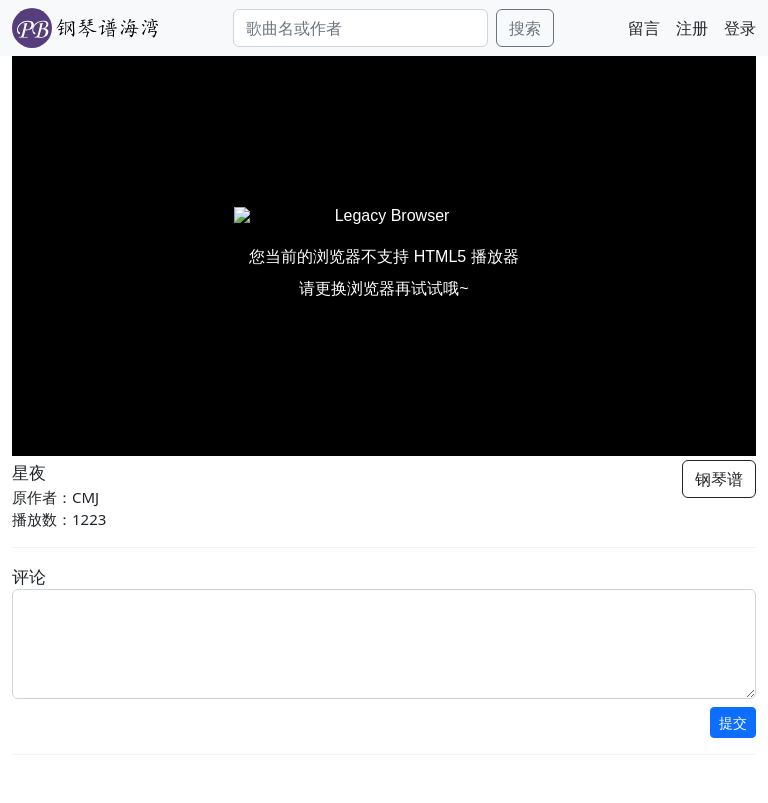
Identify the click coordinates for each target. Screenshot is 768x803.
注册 (692, 28)
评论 (29, 576)
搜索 (525, 28)
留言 (644, 28)
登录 (740, 28)
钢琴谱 (719, 479)
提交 (733, 722)
